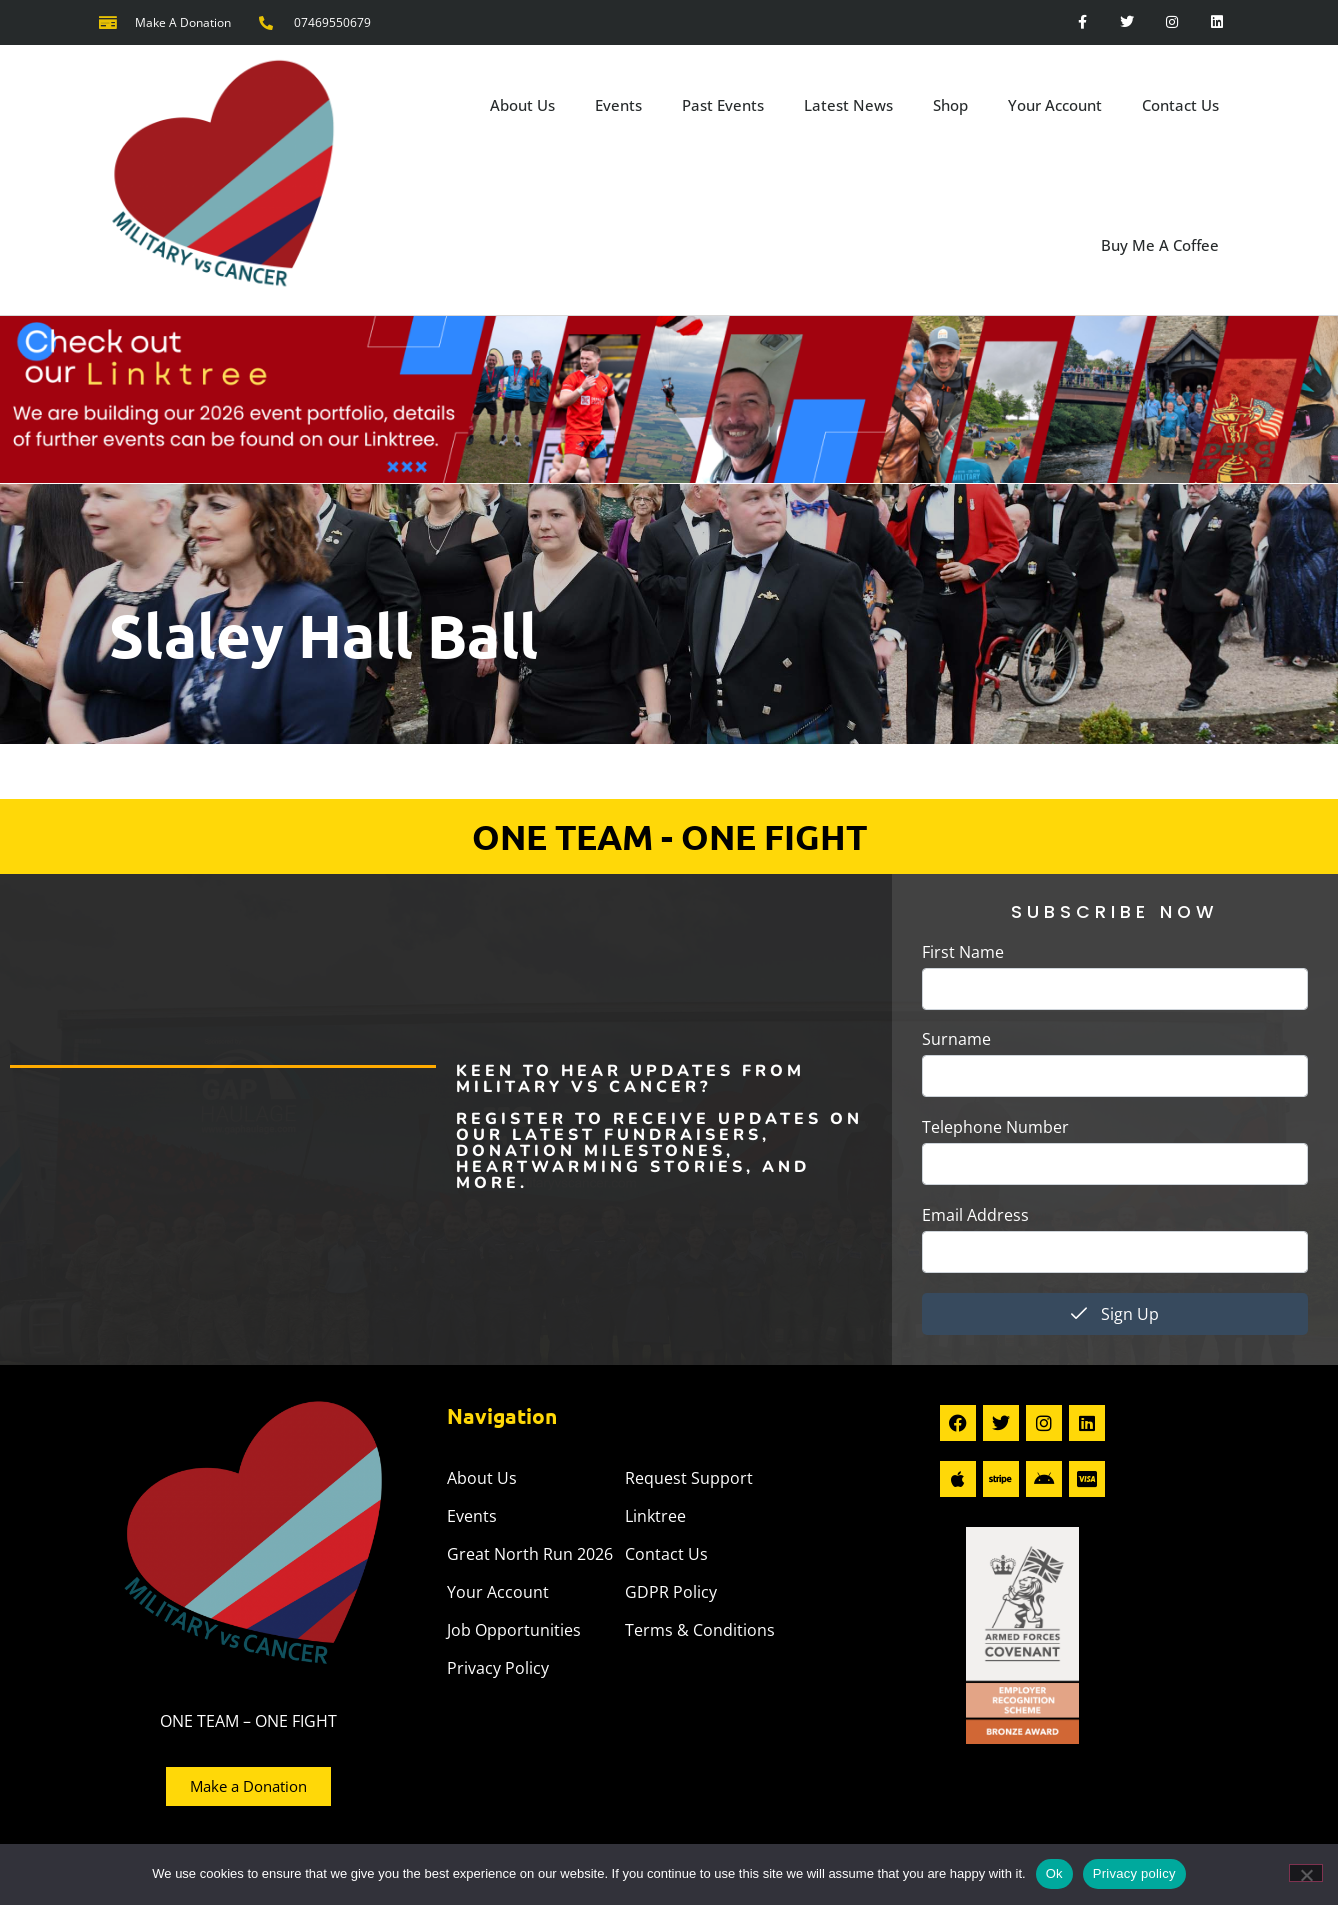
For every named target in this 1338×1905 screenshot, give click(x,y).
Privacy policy (1134, 1873)
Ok (1054, 1873)
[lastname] (1115, 1076)
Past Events (723, 105)
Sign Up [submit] (1115, 1314)
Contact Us (1180, 105)
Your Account (1055, 105)
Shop (950, 105)
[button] (669, 761)
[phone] (1115, 1164)
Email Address (975, 1215)
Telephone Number (995, 1127)
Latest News (848, 105)
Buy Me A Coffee (1160, 245)
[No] (1306, 1873)
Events (618, 105)
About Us (522, 105)
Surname (956, 1039)
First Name (963, 952)
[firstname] (1115, 989)
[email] (1115, 1252)
